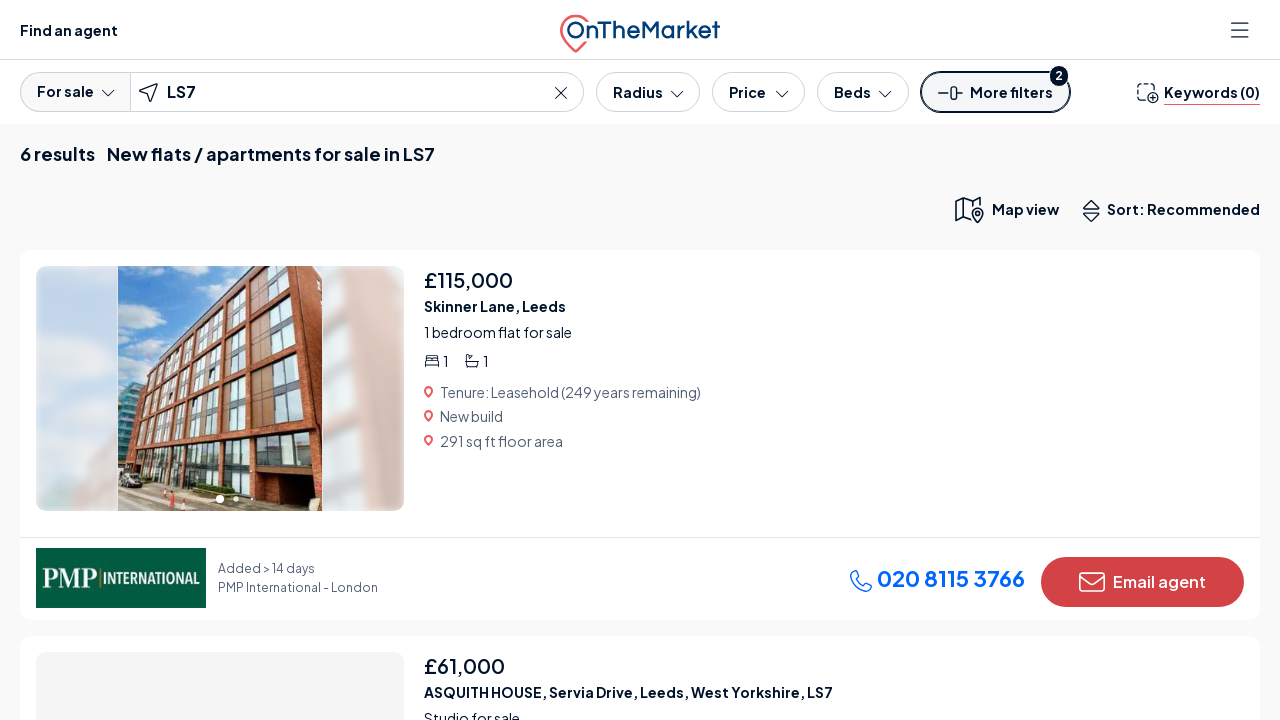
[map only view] (1005, 209)
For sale (75, 91)
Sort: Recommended (1176, 211)
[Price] (758, 92)
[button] (996, 98)
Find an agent (69, 30)
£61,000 (464, 665)
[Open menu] (1242, 30)
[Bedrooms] (862, 92)
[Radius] (648, 92)
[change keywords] (1198, 92)
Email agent (1142, 582)
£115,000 (468, 279)
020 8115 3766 (937, 578)
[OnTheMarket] (640, 29)
